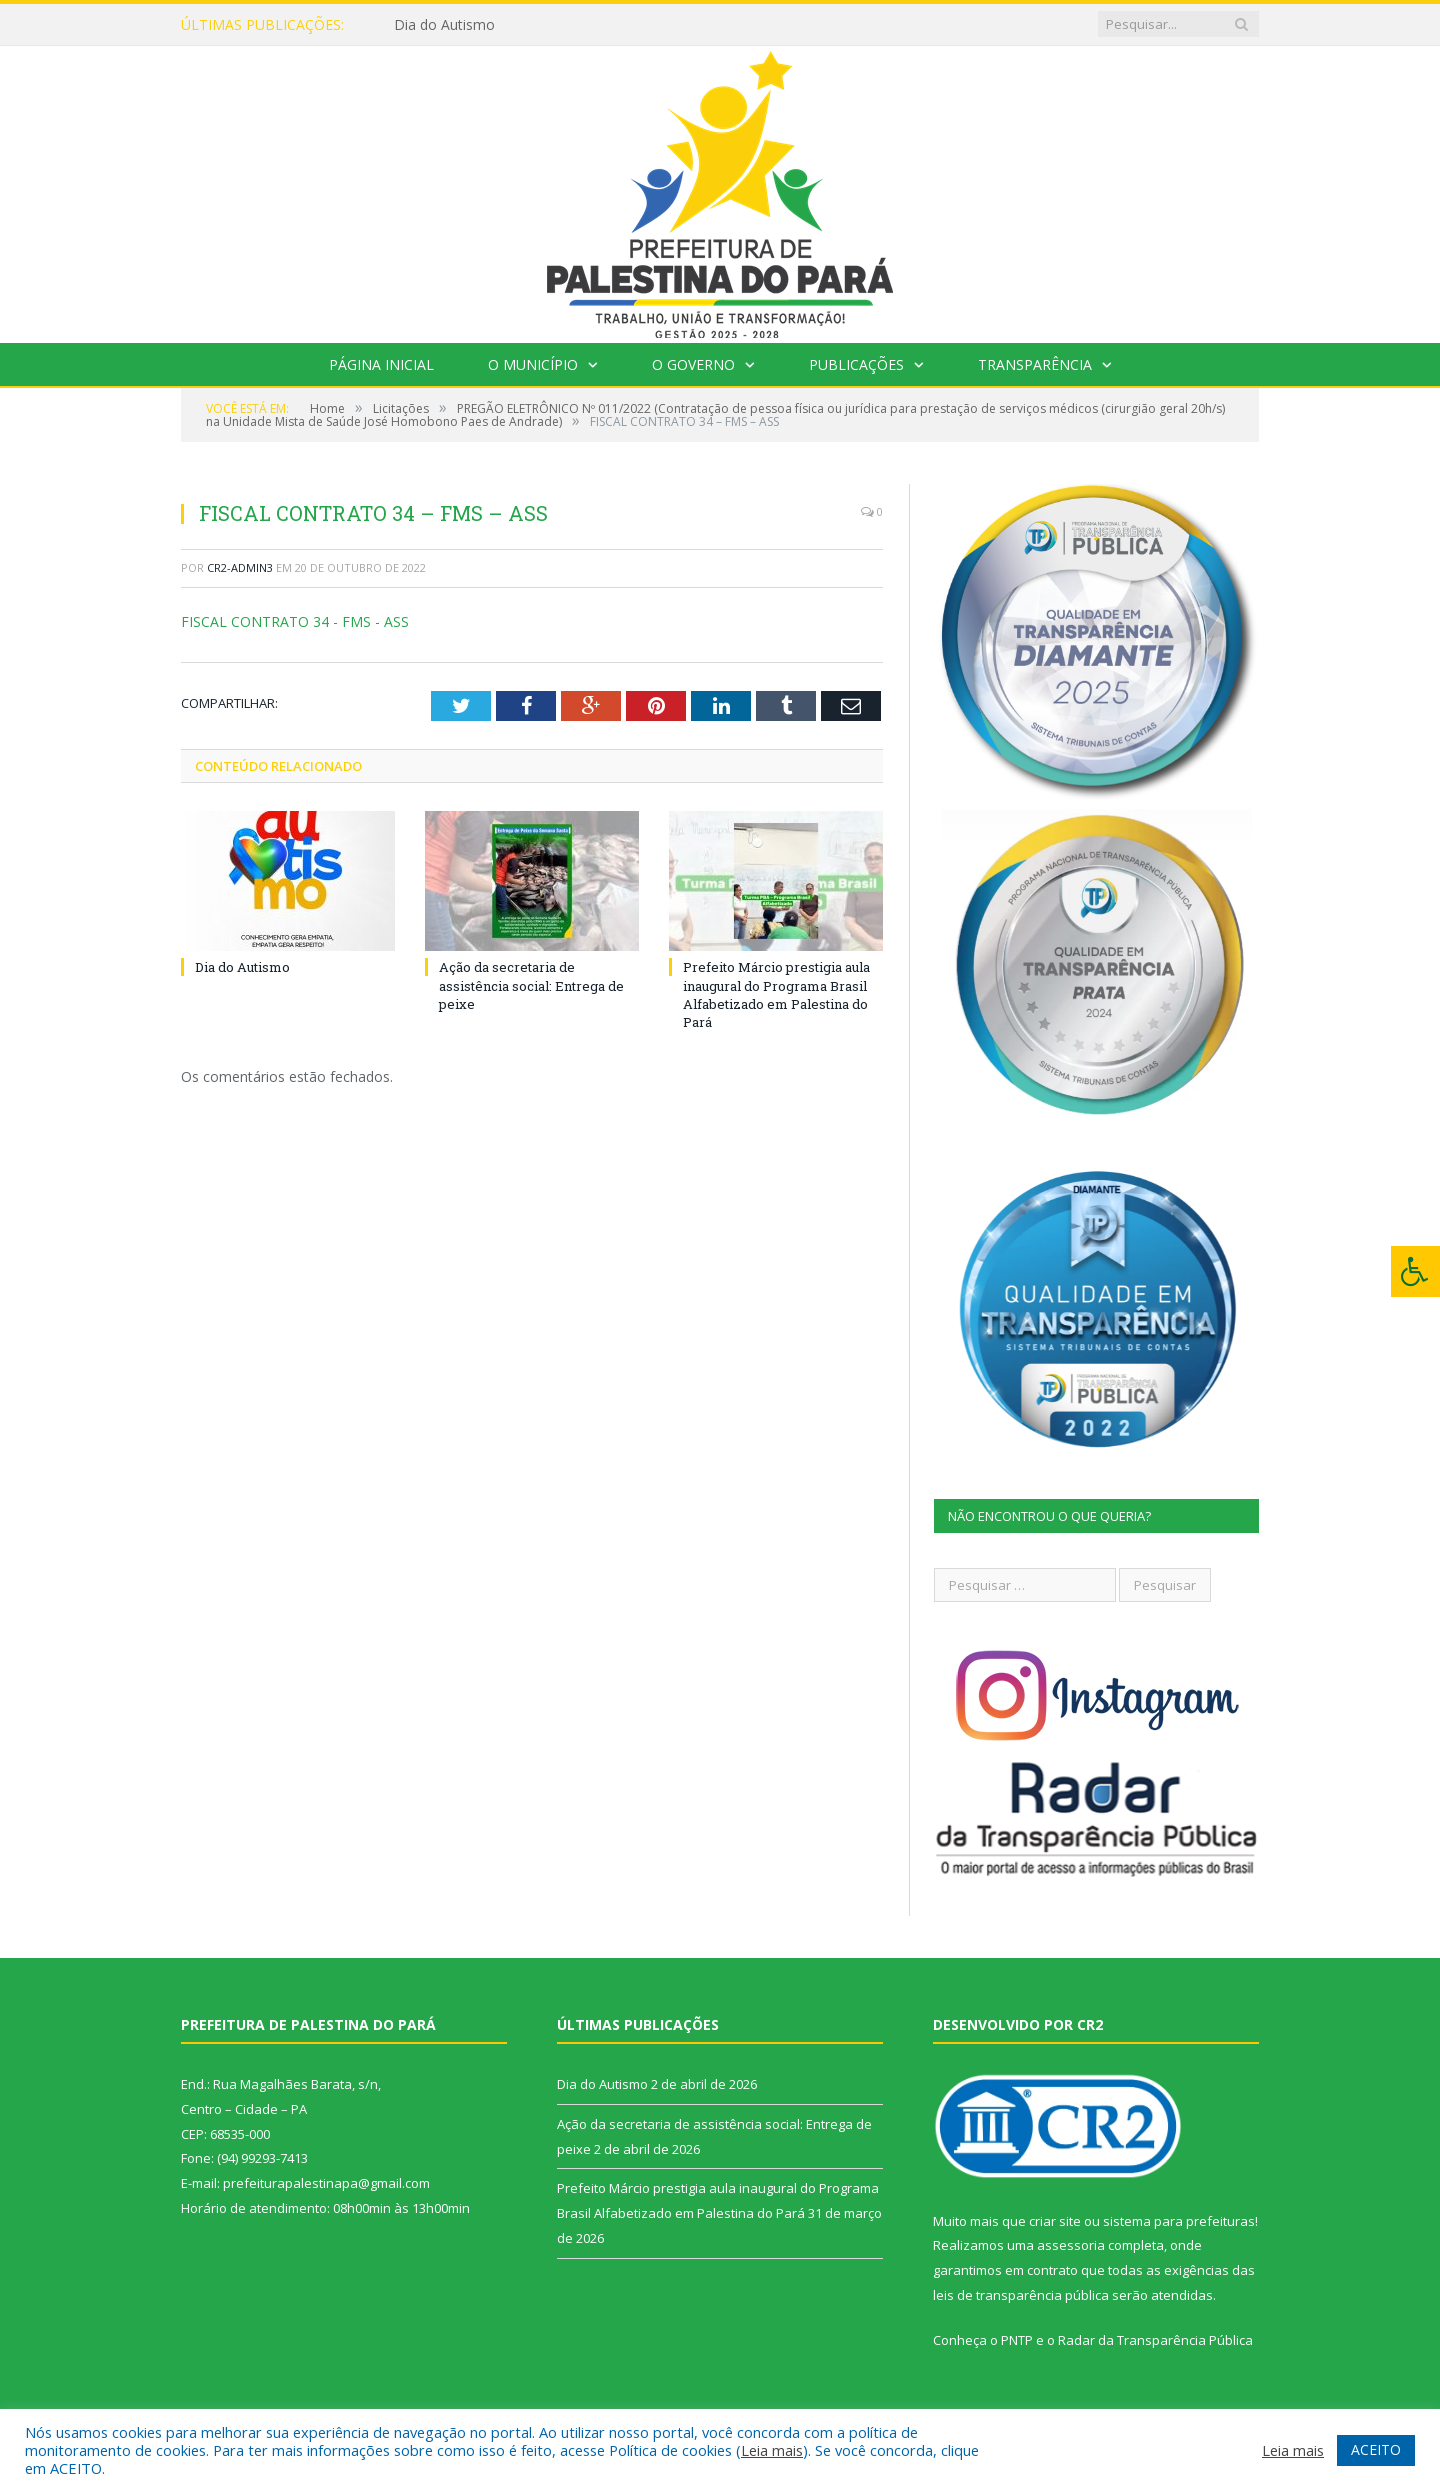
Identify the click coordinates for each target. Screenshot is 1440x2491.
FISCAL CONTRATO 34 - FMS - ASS (295, 621)
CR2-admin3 (240, 567)
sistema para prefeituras (1179, 2221)
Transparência (1035, 364)
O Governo (693, 364)
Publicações (856, 364)
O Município (533, 364)
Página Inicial (381, 364)
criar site (1055, 2221)
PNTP (1017, 2340)
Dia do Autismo (444, 25)
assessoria (1071, 2245)
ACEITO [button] (1376, 2449)
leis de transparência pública (1021, 2295)
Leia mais (772, 2450)
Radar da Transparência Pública (1155, 2340)
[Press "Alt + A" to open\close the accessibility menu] (1415, 1271)
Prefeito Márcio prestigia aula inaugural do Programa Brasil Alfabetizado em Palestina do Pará (776, 994)
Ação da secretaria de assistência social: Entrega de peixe (531, 985)
